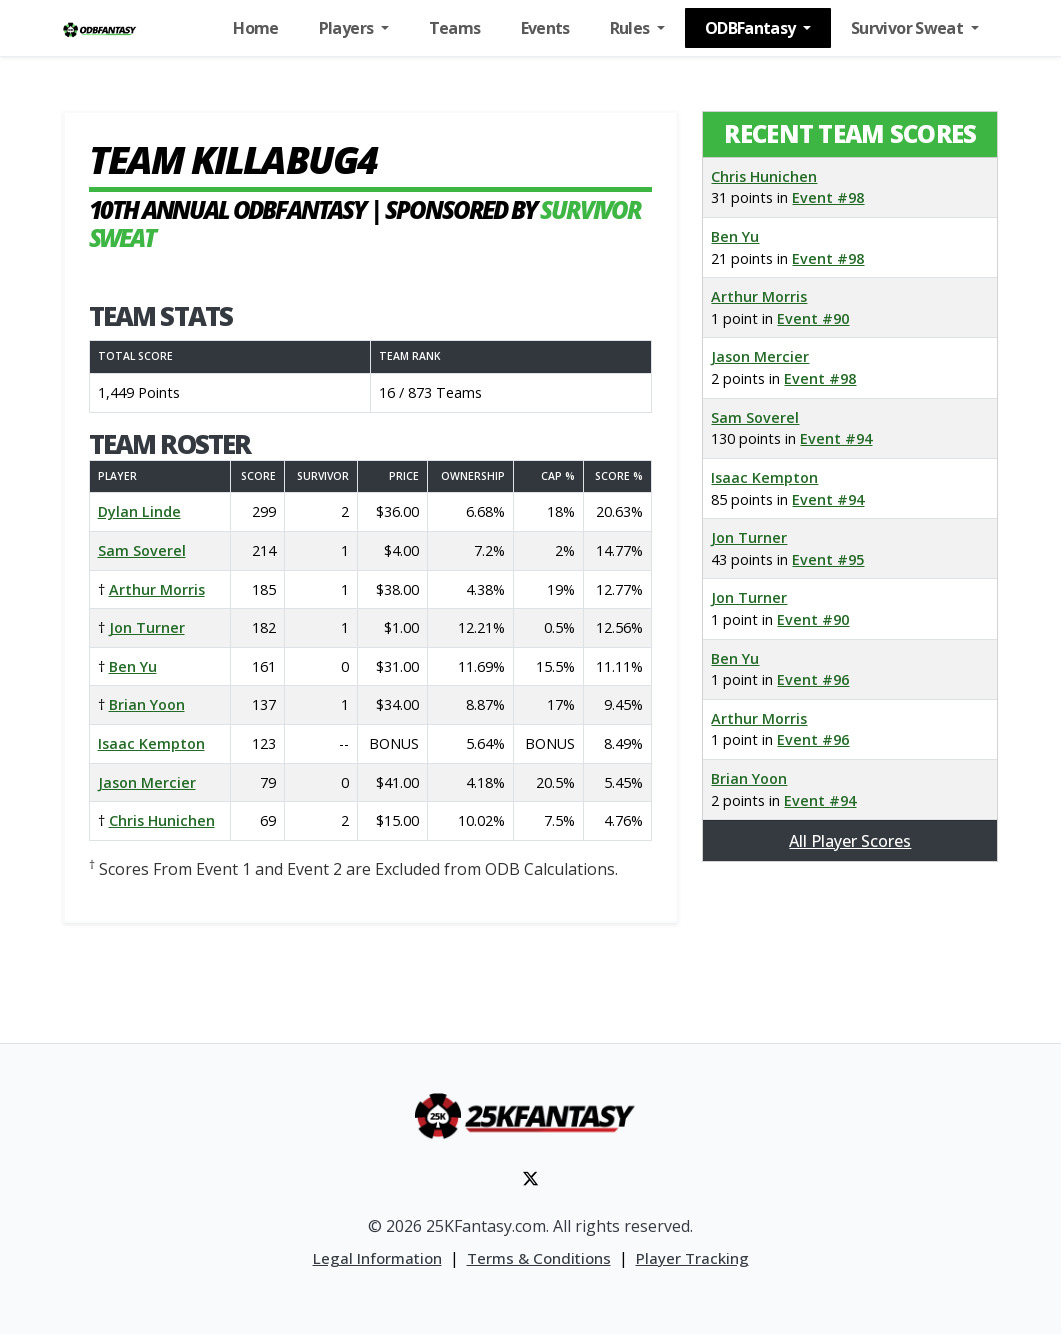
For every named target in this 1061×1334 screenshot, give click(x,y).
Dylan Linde (139, 511)
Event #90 (813, 318)
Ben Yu (133, 666)
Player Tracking (692, 1258)
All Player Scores (850, 841)
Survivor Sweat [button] (908, 28)
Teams (455, 28)
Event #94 (836, 438)
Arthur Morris (157, 589)
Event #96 (813, 679)
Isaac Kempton (151, 743)
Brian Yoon (147, 704)
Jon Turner (147, 627)
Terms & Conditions (539, 1258)
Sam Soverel (142, 550)
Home (255, 28)
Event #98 (828, 197)
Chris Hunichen (162, 820)
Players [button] (348, 28)
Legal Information (377, 1258)
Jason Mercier (147, 782)
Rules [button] (631, 28)
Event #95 (828, 559)
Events (545, 28)
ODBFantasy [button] (752, 28)
